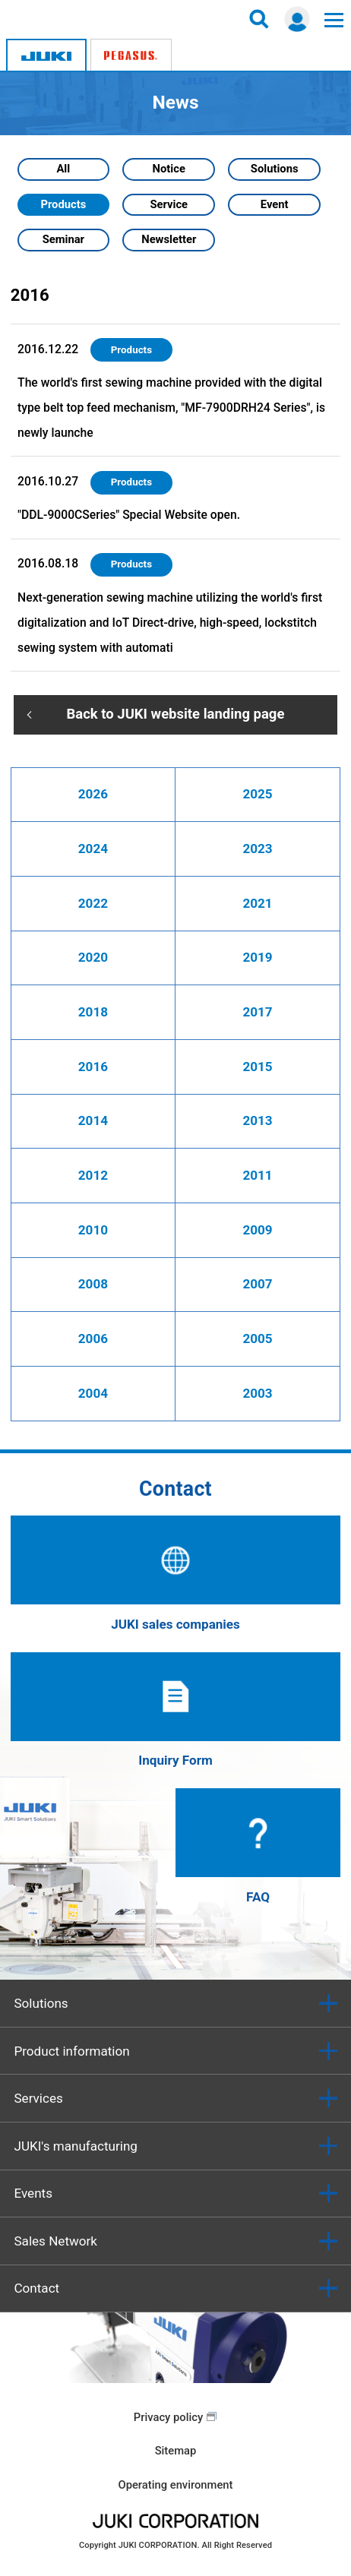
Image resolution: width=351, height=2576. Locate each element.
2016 (93, 1066)
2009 (257, 1229)
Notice (169, 168)
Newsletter (168, 239)
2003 (257, 1393)
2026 (93, 793)
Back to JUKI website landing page (176, 714)
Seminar (63, 239)
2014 (93, 1120)
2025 (257, 793)
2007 (257, 1283)
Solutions (275, 168)
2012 (93, 1175)
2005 (257, 1338)
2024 (93, 848)
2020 (93, 957)
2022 (93, 903)
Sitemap (176, 2450)
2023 (257, 848)
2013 (257, 1120)
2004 (93, 1393)
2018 (93, 1011)
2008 (93, 1283)
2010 (93, 1229)
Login (297, 19)
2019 (257, 957)
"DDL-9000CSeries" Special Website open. (128, 514)
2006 (93, 1338)
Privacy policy (168, 2417)
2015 (257, 1066)
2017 (257, 1011)
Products (63, 204)
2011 (257, 1175)
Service (169, 204)
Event (275, 204)
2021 (257, 903)
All (63, 168)
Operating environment (175, 2485)
